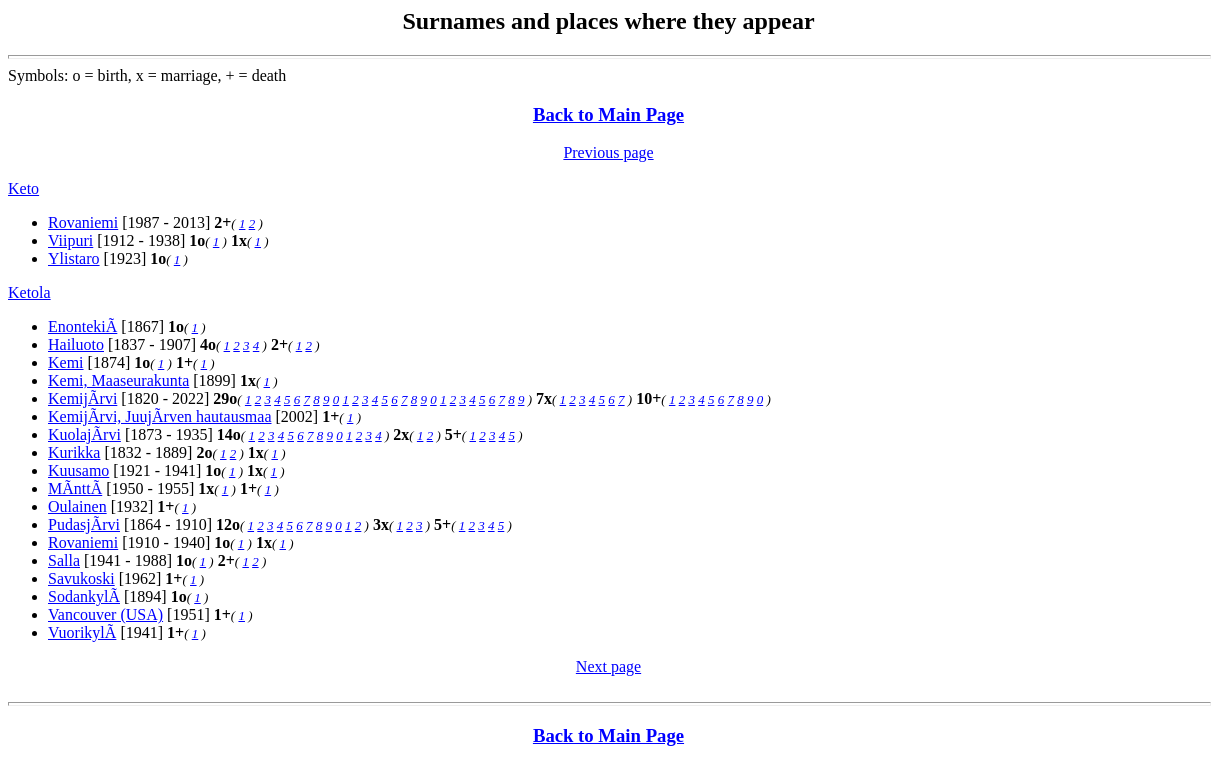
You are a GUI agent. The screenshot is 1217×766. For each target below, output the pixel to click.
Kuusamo (78, 470)
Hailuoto (76, 344)
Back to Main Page (608, 114)
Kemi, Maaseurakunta (118, 380)
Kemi (66, 362)
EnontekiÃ (82, 326)
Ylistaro (74, 258)
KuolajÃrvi (84, 434)
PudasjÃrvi (84, 524)
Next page (608, 666)
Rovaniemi (83, 222)
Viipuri (70, 240)
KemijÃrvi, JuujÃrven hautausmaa (160, 416)
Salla (64, 560)
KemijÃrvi (82, 398)
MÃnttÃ (75, 488)
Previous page (608, 152)
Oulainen (77, 506)
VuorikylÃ (82, 632)
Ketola (29, 292)
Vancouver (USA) (105, 614)
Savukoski (81, 578)
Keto (23, 188)
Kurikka (74, 452)
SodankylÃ (84, 596)
